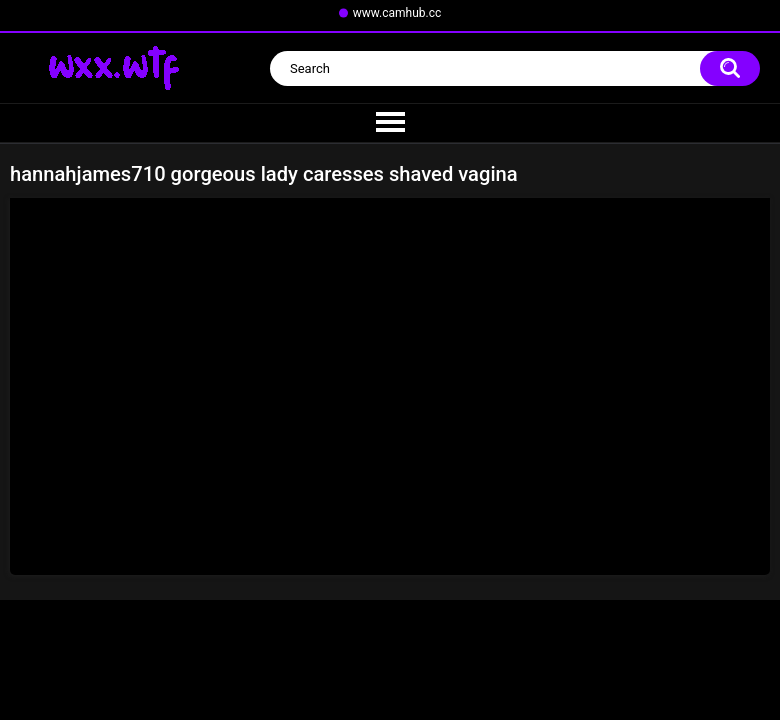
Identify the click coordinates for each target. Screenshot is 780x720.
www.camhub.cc (397, 13)
